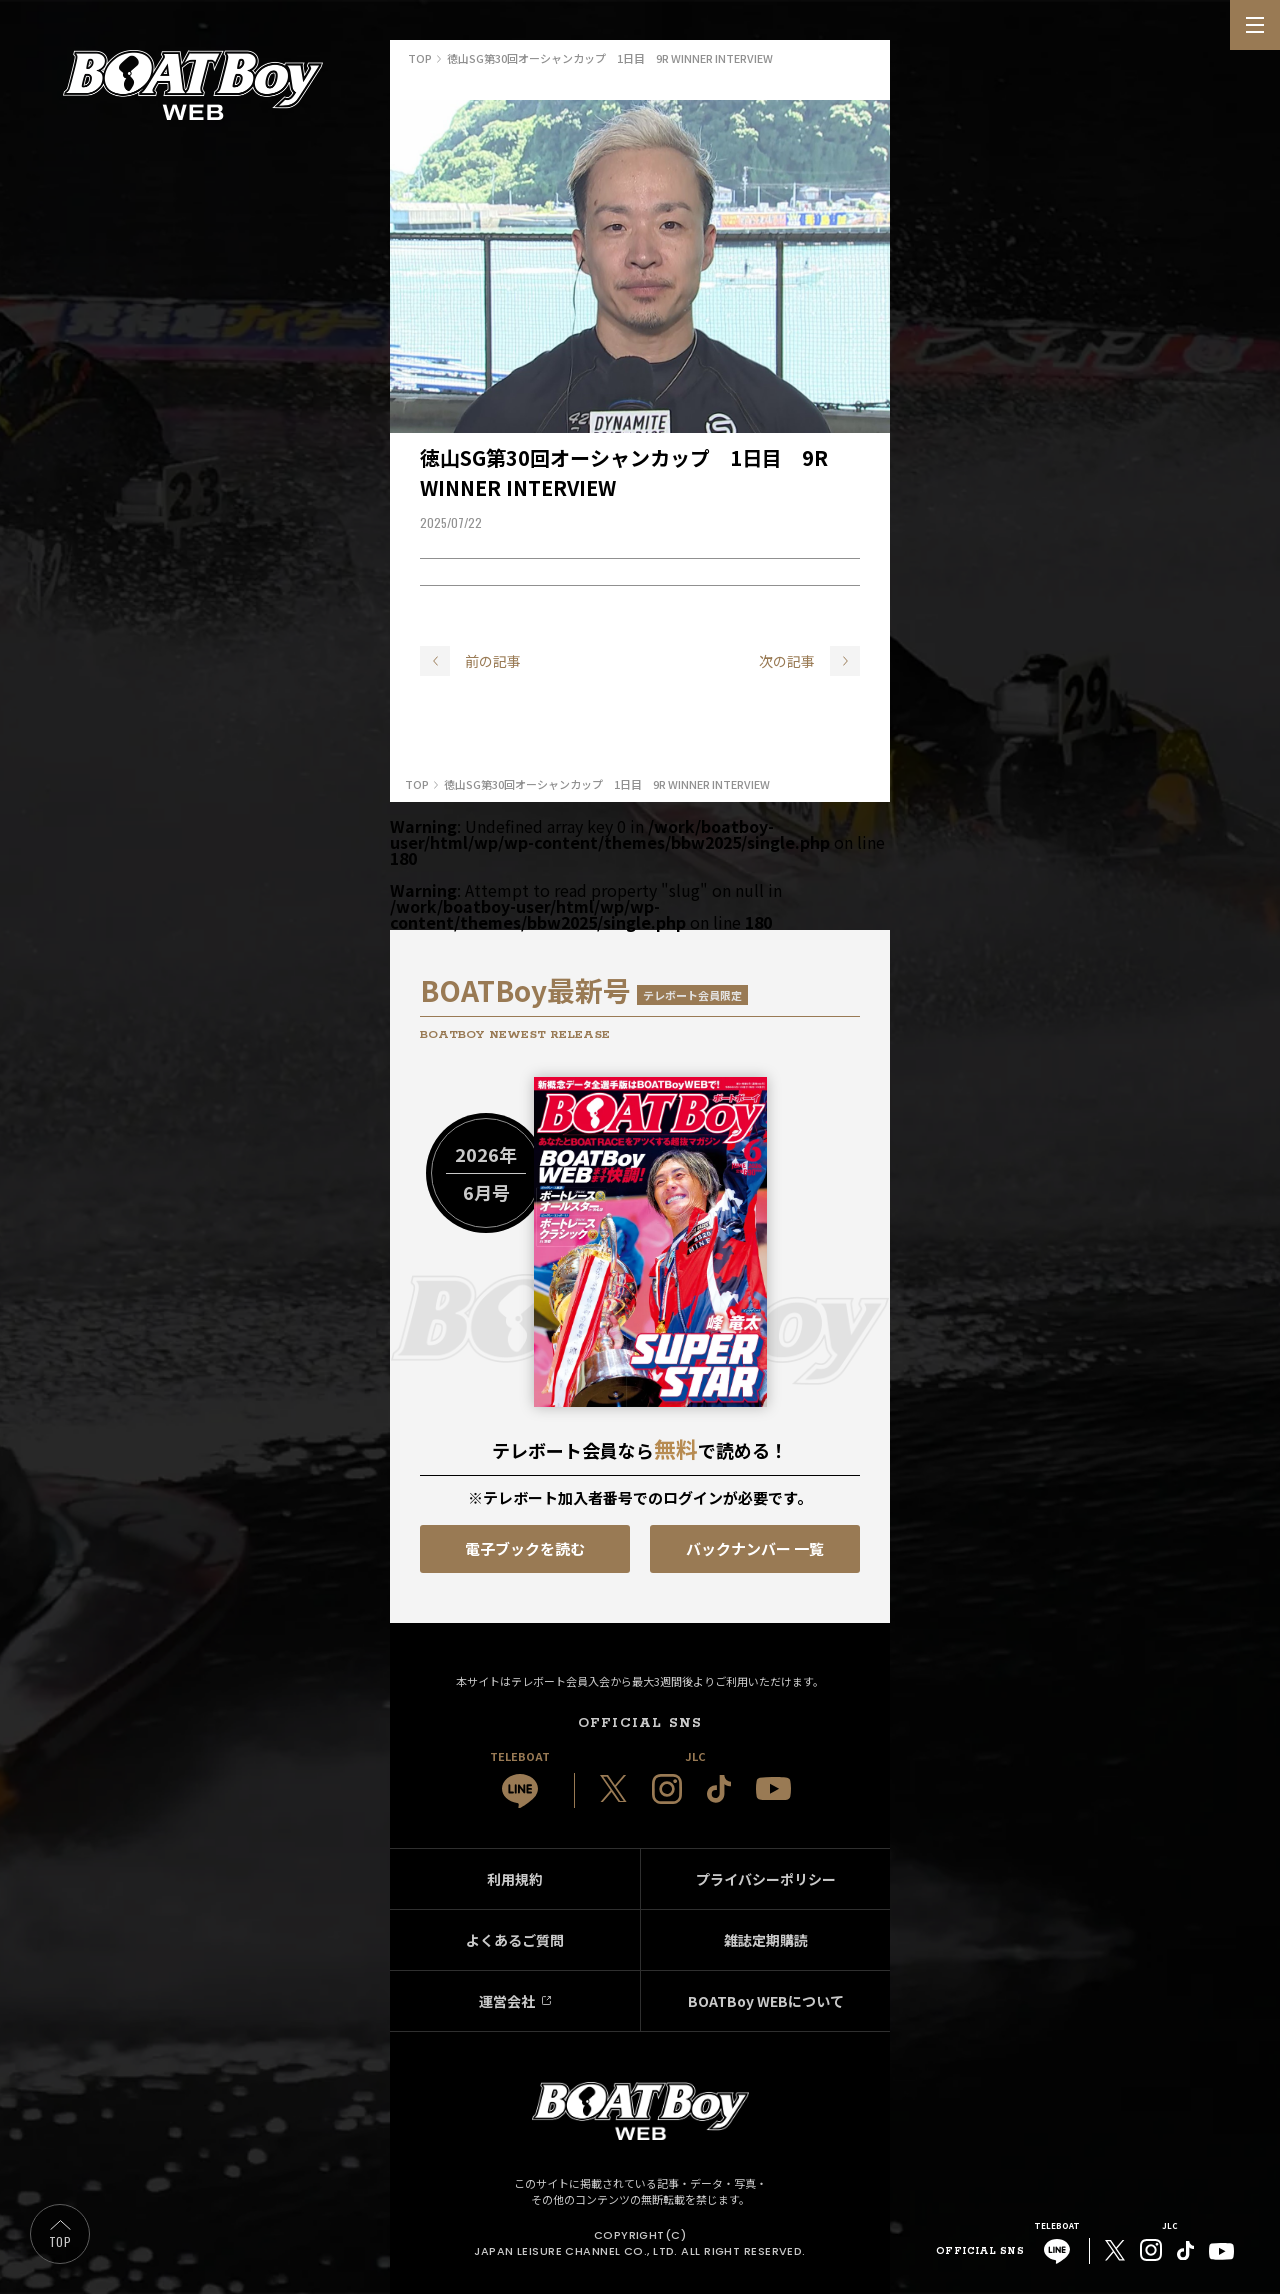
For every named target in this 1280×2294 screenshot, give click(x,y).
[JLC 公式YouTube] (773, 1788)
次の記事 (787, 661)
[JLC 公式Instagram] (667, 1789)
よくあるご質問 (515, 1940)
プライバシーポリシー (766, 1879)
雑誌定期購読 (766, 1940)
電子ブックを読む (525, 1548)
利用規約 (515, 1879)
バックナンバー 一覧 (755, 1548)
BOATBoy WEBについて (766, 2001)
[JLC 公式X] (613, 1789)
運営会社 (507, 2001)
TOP (60, 2241)
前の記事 (493, 661)
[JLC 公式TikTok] (719, 1789)
